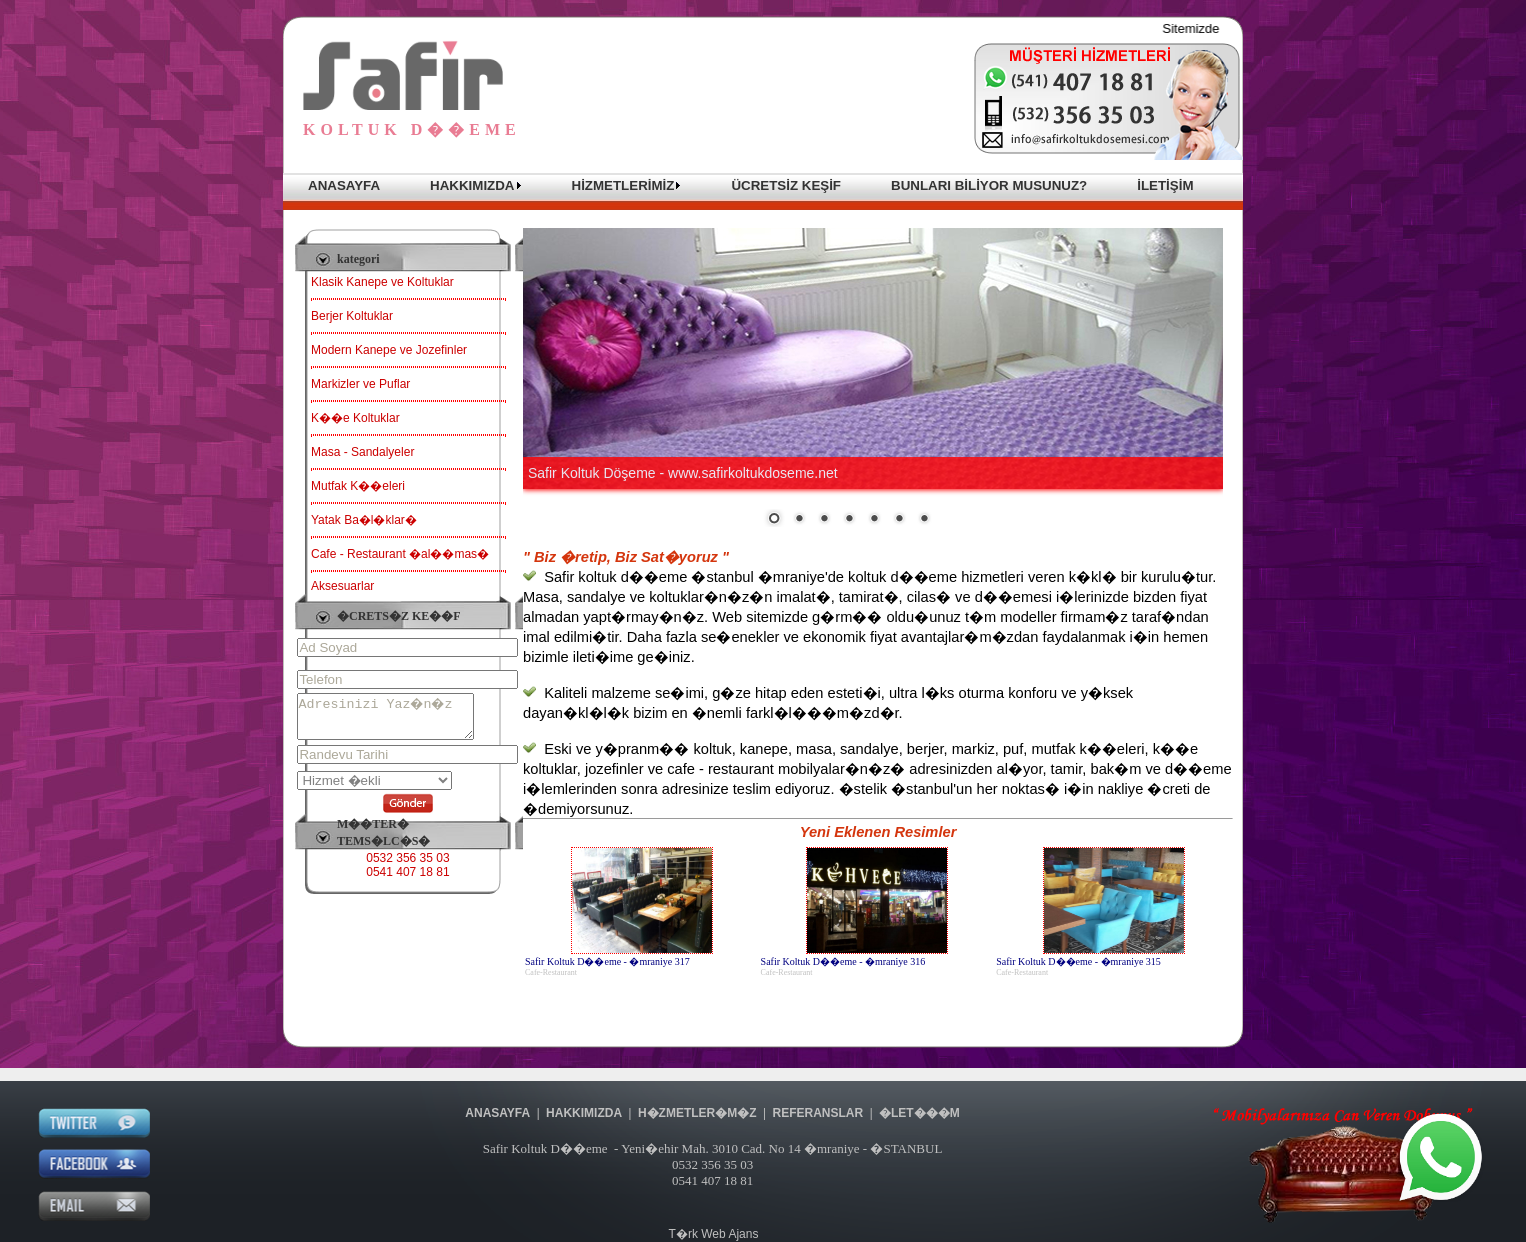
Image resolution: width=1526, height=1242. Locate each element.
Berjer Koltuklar (352, 316)
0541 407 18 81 (407, 881)
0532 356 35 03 (407, 867)
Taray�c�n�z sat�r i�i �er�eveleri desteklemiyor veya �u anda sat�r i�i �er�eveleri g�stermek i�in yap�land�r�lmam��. (873, 378)
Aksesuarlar (342, 586)
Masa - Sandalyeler (362, 452)
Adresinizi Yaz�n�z (395, 721)
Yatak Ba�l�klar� (364, 520)
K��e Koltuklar (355, 418)
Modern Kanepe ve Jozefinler (389, 350)
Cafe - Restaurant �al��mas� (400, 554)
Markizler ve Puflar (360, 384)
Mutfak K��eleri (358, 486)
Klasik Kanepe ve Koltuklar (382, 282)
